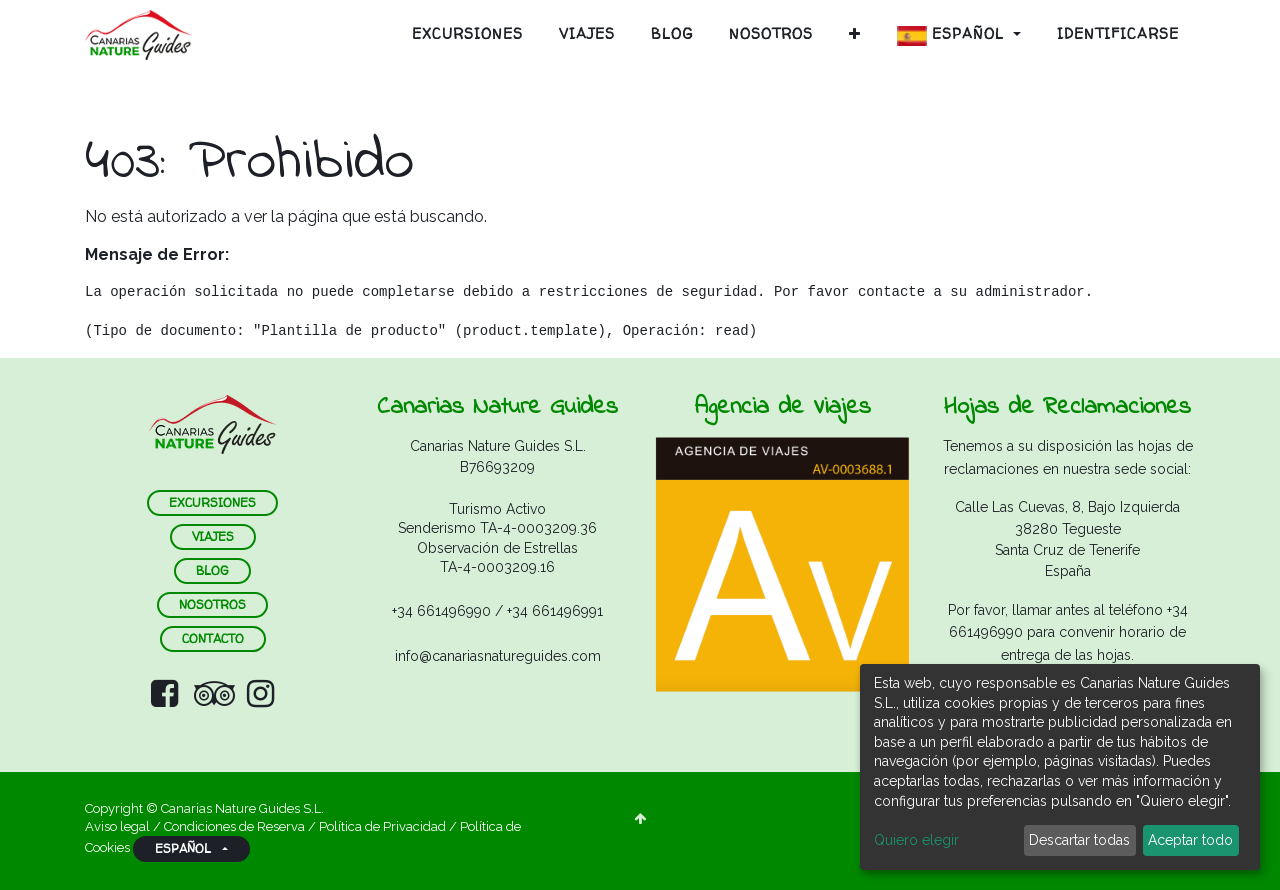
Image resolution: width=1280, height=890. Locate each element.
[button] (855, 34)
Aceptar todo (1190, 840)
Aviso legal (119, 826)
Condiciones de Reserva (234, 826)
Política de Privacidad (382, 826)
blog (212, 570)
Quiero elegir (916, 840)
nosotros (212, 604)
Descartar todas (1079, 840)
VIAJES (213, 536)
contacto (213, 638)
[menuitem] (467, 34)
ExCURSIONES (212, 502)
